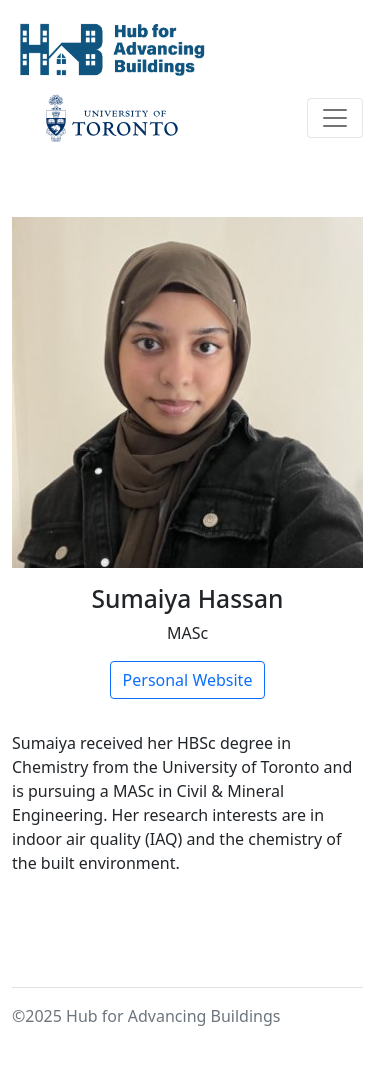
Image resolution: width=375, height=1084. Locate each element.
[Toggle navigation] (335, 118)
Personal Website (188, 680)
